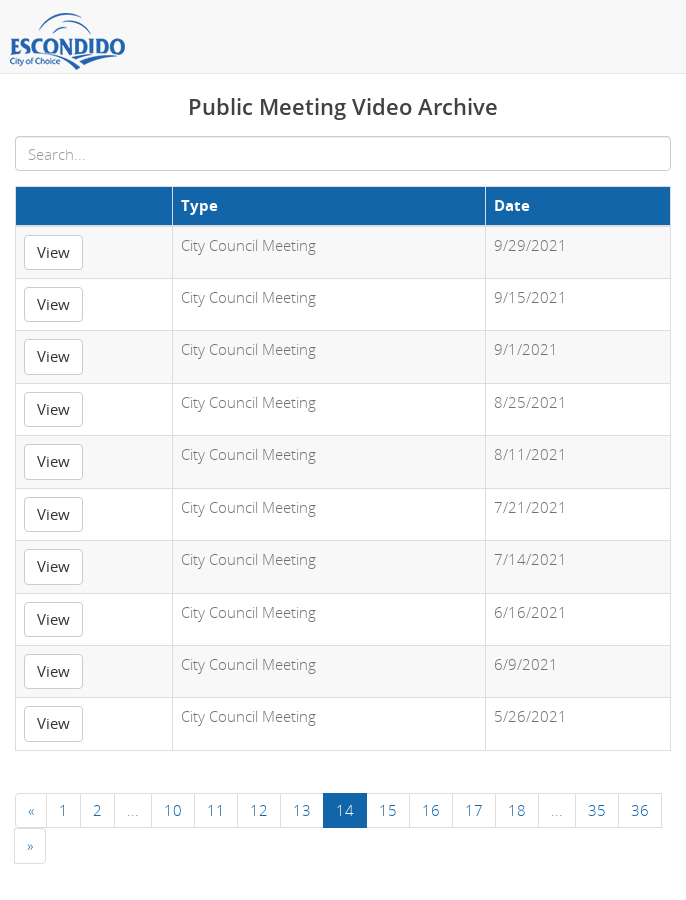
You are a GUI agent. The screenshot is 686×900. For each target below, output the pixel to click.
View (53, 252)
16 (431, 810)
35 (597, 810)
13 (302, 810)
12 (259, 810)
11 (216, 810)
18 (517, 810)
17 (474, 810)
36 (640, 810)
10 (173, 810)
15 (388, 810)
